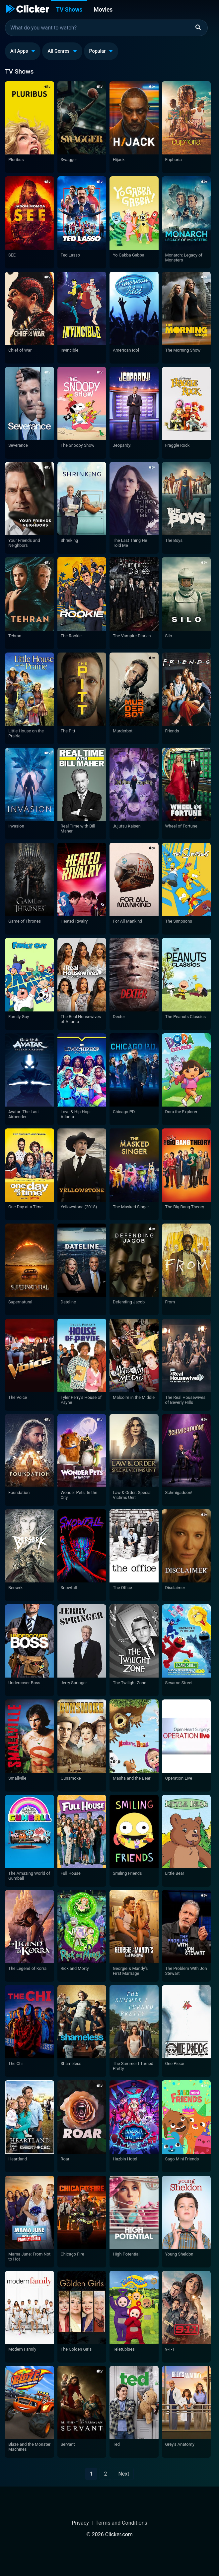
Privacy (80, 2523)
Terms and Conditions (121, 2523)
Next (123, 2474)
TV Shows (69, 9)
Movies (103, 9)
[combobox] (106, 28)
